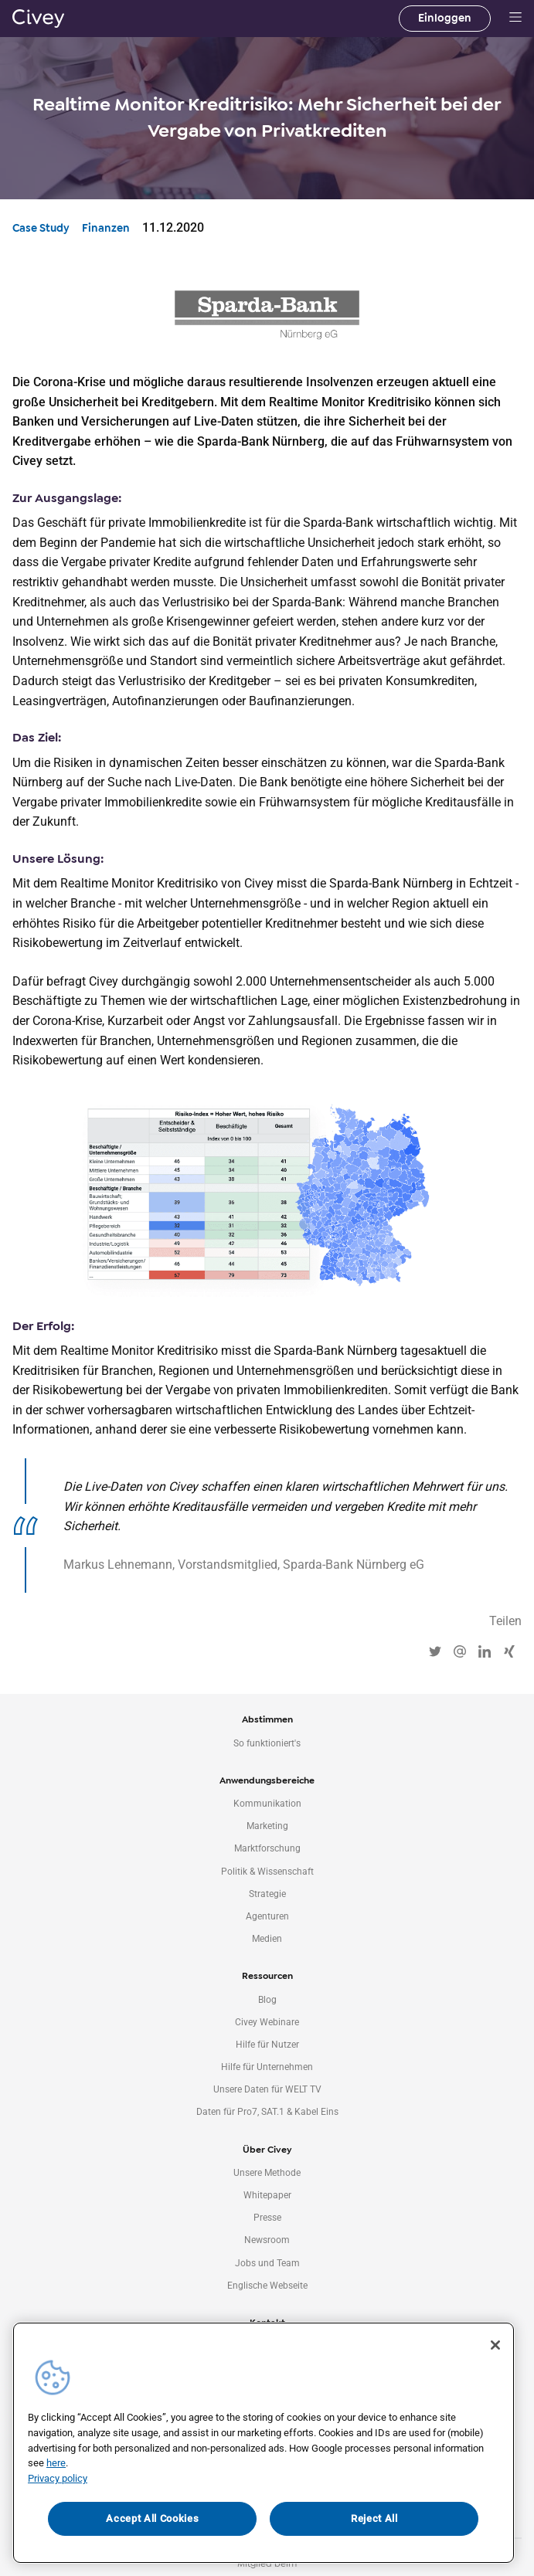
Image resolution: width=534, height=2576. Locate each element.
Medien (267, 1938)
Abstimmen (267, 1719)
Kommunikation (267, 1803)
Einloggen (444, 18)
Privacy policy (57, 2478)
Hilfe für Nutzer (267, 2044)
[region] (263, 2443)
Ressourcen (267, 1975)
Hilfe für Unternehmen (267, 2067)
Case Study (41, 228)
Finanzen (106, 228)
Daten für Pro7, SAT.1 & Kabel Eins (267, 2111)
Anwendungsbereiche (267, 1780)
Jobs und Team (267, 2263)
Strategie (267, 1894)
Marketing (267, 1826)
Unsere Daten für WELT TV (267, 2089)
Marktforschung (267, 1848)
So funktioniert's (267, 1743)
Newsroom (267, 2240)
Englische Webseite (267, 2285)
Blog (267, 1999)
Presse (267, 2217)
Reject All (374, 2518)
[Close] (495, 2345)
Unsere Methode (267, 2172)
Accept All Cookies (152, 2518)
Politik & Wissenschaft (267, 1871)
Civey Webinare (267, 2022)
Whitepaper (267, 2195)
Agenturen (267, 1916)
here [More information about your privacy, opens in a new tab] (56, 2463)
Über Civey (267, 2149)
